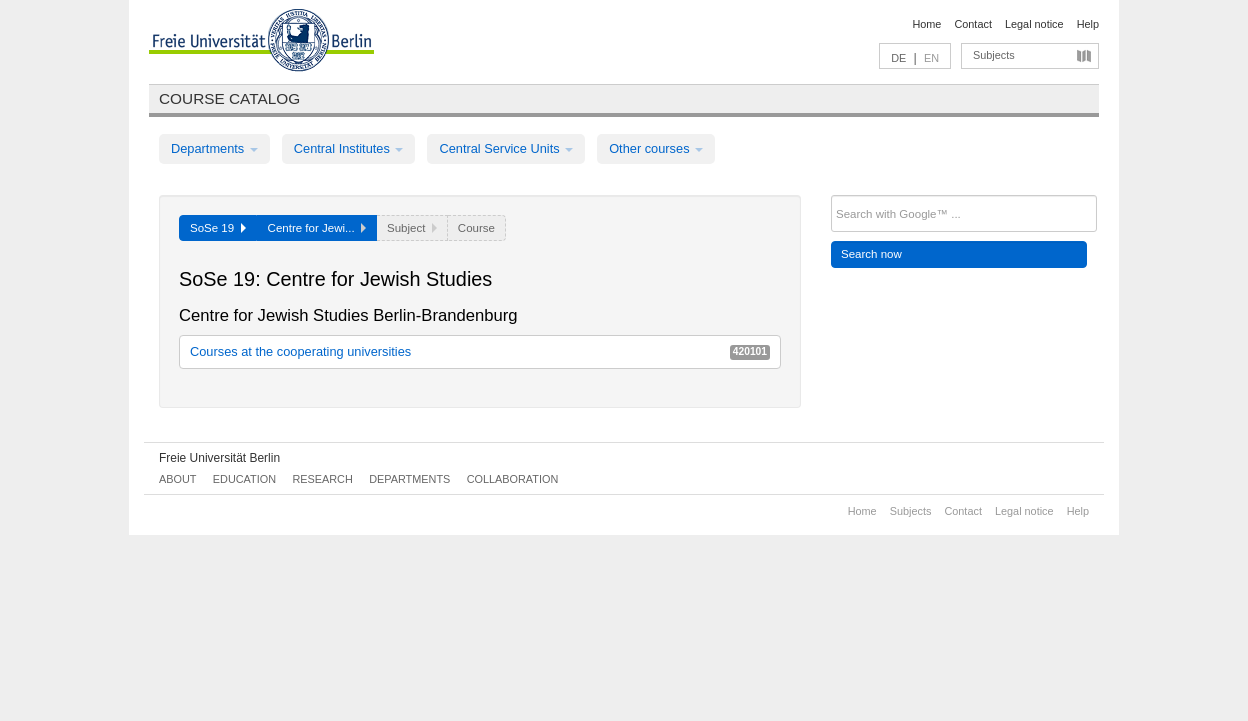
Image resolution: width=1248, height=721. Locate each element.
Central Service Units (506, 148)
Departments (214, 148)
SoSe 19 (218, 228)
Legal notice (1034, 24)
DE (898, 58)
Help (1088, 24)
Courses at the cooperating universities (480, 351)
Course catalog (229, 98)
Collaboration (513, 479)
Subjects (994, 55)
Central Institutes (349, 148)
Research (322, 479)
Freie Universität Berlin (219, 458)
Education (244, 479)
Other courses (656, 148)
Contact (972, 24)
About (177, 479)
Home (926, 24)
